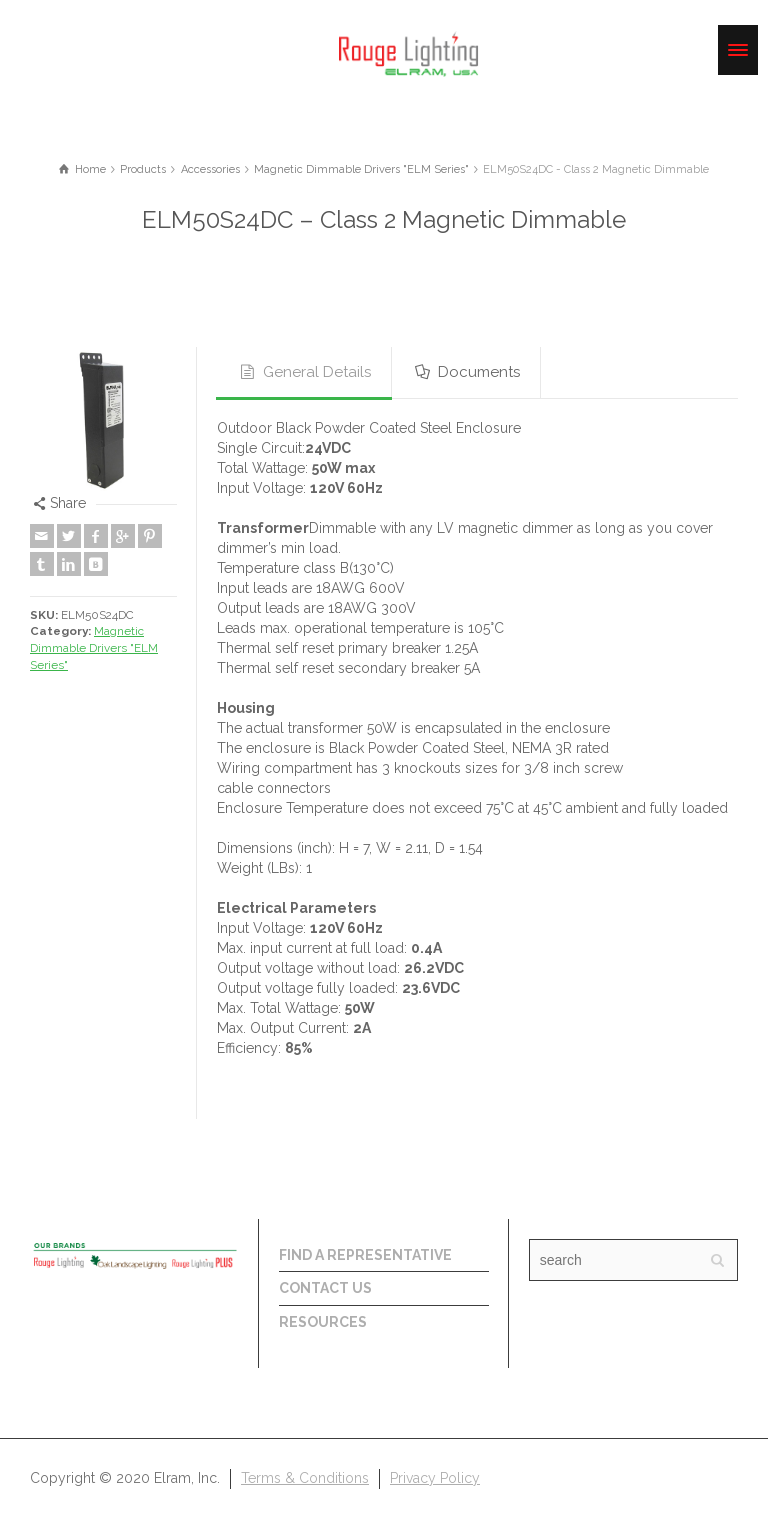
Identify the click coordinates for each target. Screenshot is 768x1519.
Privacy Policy (435, 1478)
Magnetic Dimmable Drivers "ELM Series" (94, 647)
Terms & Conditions (305, 1478)
